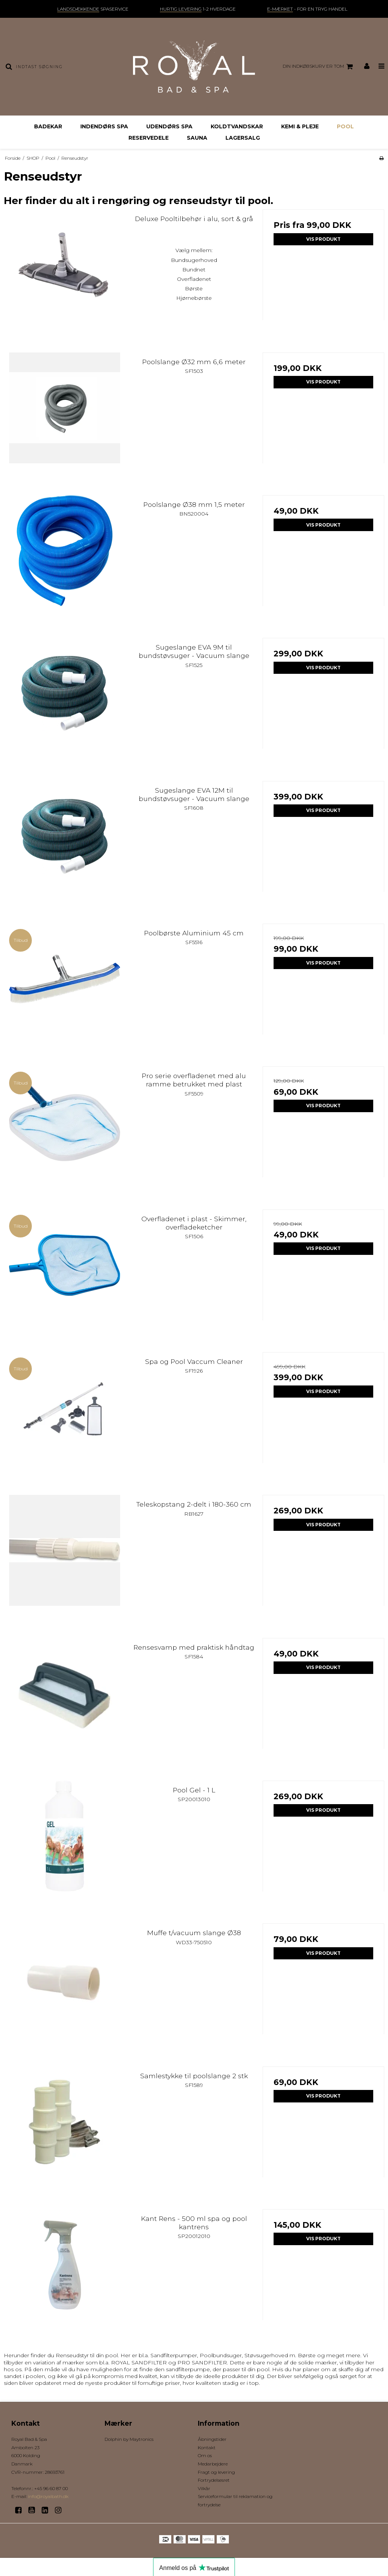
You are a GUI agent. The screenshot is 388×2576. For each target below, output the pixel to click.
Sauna (197, 137)
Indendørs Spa (104, 126)
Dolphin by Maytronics (129, 2439)
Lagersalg (242, 137)
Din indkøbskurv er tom (319, 66)
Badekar (48, 126)
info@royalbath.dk (48, 2496)
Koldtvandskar (237, 126)
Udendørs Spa (169, 126)
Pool (345, 126)
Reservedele (148, 137)
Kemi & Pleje (300, 126)
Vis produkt (323, 239)
